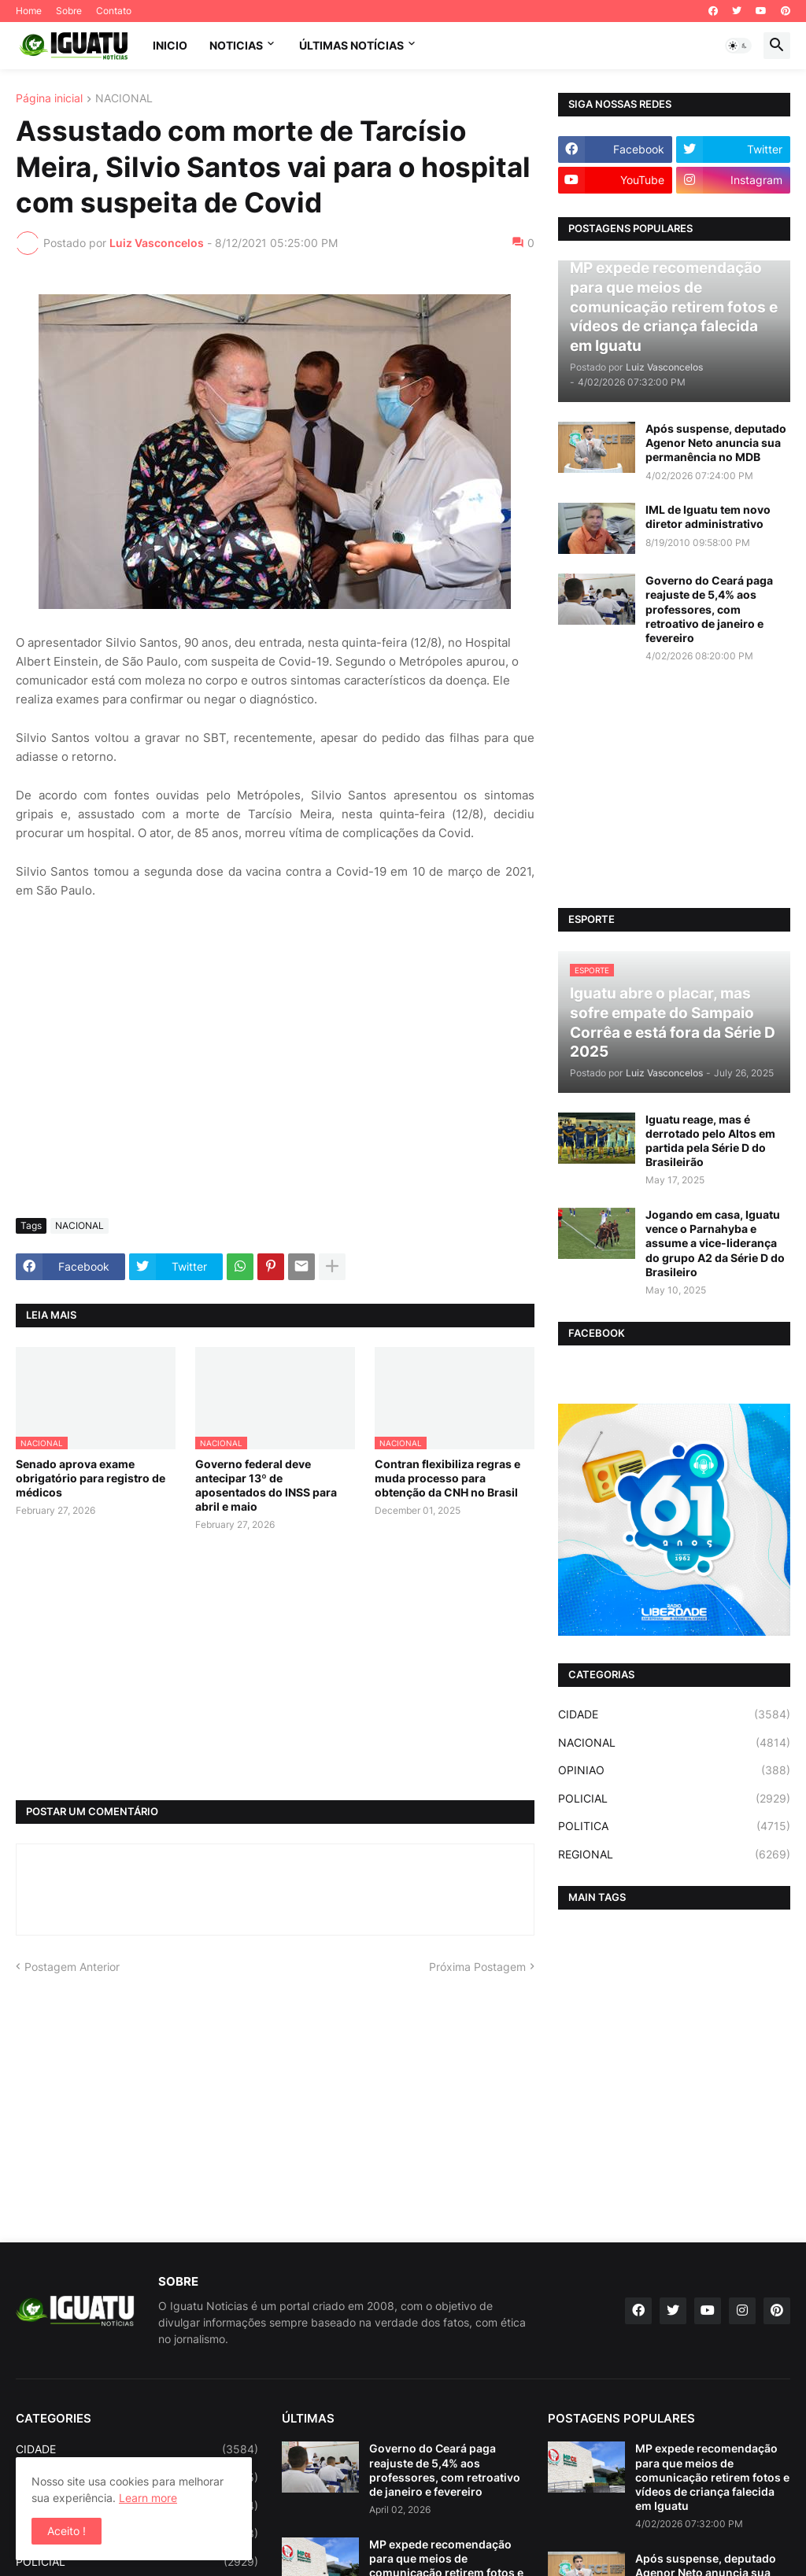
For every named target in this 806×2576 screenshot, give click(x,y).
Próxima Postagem (477, 1966)
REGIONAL (674, 1854)
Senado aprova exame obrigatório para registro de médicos (90, 1478)
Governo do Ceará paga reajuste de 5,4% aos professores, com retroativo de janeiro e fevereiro (709, 609)
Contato (113, 11)
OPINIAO (674, 1770)
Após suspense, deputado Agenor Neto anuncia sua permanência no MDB (715, 442)
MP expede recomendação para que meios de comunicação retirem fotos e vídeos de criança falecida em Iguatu (712, 2476)
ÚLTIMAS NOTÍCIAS (351, 45)
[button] (738, 46)
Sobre (69, 11)
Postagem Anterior (72, 1966)
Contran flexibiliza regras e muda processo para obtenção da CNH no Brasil (447, 1478)
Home (29, 11)
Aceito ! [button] (66, 2530)
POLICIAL (674, 1799)
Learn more (148, 2497)
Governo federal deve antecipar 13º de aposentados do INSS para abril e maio (266, 1485)
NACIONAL (124, 99)
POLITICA (674, 1826)
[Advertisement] (275, 1088)
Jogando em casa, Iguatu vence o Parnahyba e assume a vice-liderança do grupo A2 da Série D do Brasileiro (715, 1243)
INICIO (170, 45)
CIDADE (674, 1714)
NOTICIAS (236, 45)
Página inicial (49, 99)
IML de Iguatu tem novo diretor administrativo (708, 516)
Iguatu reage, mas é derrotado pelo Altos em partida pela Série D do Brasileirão (710, 1141)
